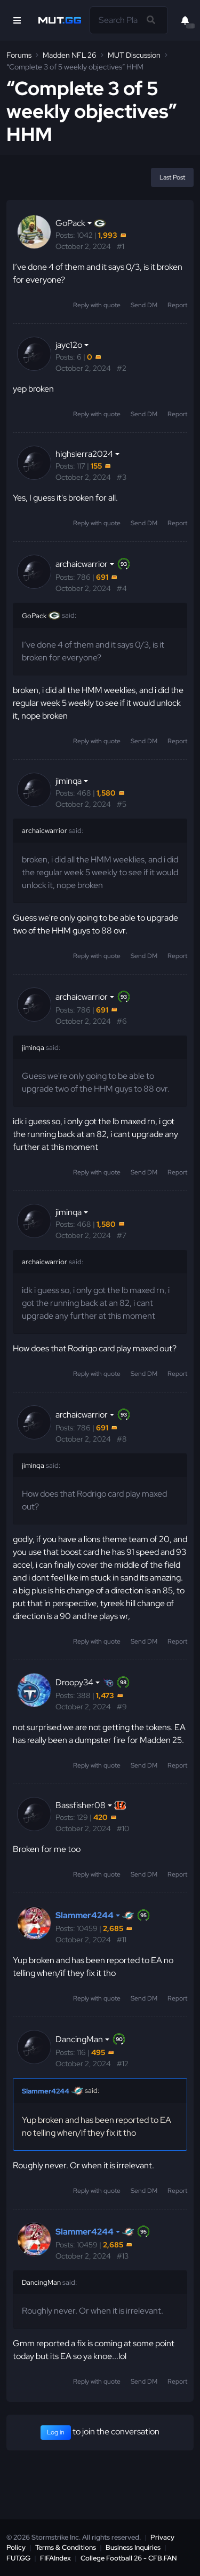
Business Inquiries (133, 2547)
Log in (56, 2432)
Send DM (144, 305)
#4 (122, 588)
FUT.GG (18, 2558)
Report (177, 305)
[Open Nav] (17, 20)
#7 (121, 1235)
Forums (18, 55)
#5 (121, 804)
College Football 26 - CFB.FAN (129, 2558)
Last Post (172, 177)
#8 (122, 1439)
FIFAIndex (55, 2558)
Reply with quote (97, 305)
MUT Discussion (134, 55)
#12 (123, 2063)
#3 (121, 477)
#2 (121, 368)
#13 (123, 2256)
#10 (123, 1828)
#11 (121, 1939)
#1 (120, 246)
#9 (122, 1706)
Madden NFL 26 (70, 55)
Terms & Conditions (65, 2547)
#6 (122, 1021)
